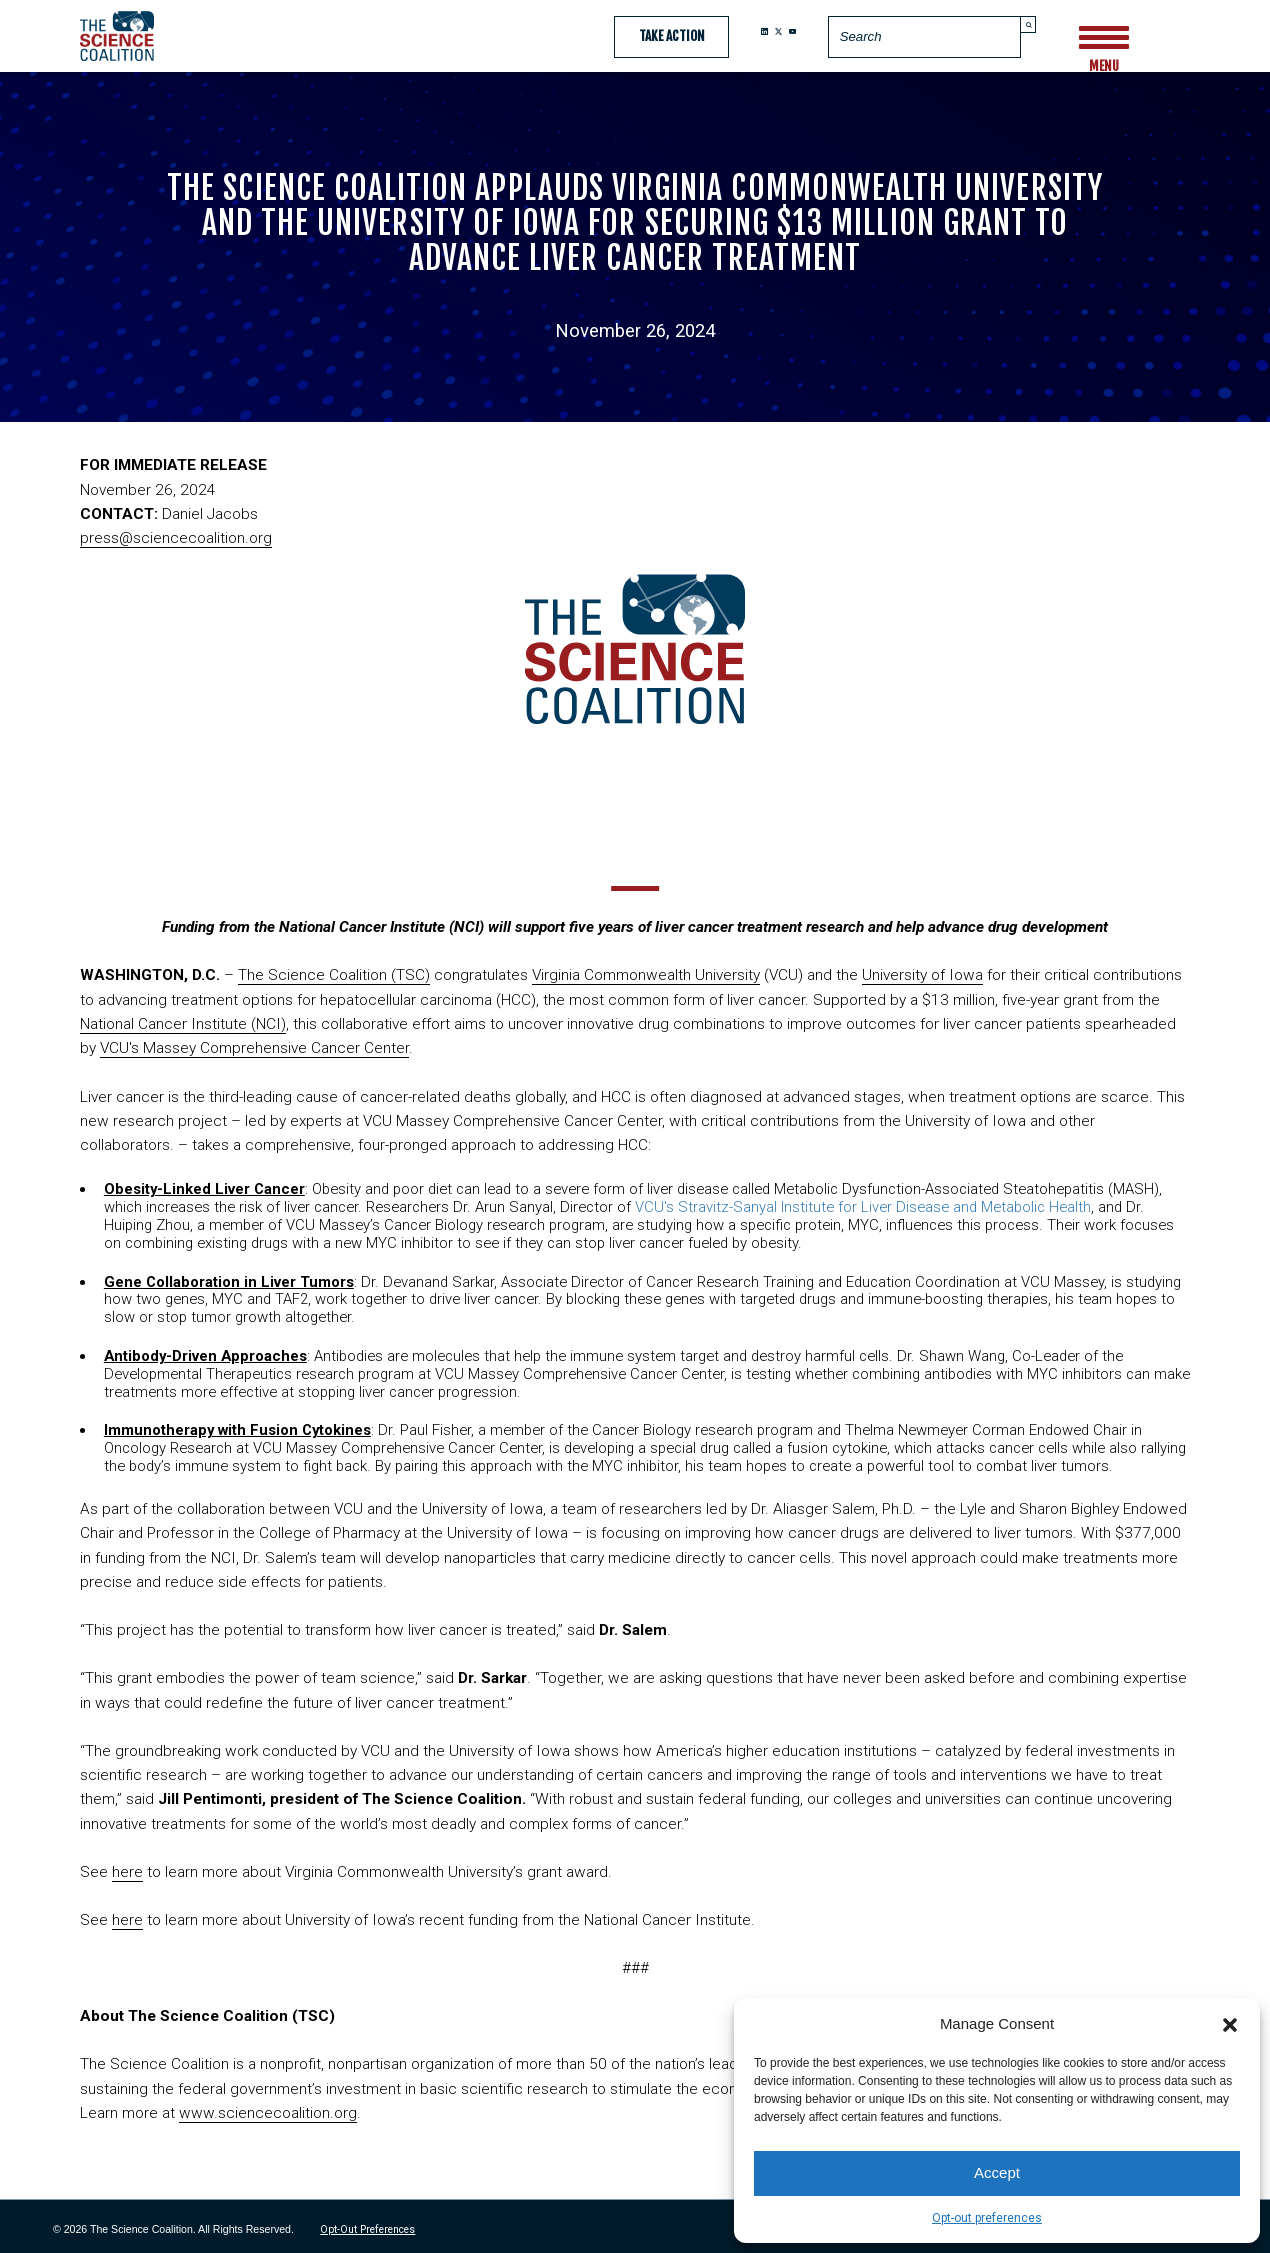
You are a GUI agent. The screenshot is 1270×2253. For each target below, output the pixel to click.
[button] (1230, 2023)
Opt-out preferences (987, 2218)
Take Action (672, 36)
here (127, 1872)
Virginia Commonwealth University (646, 975)
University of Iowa (922, 975)
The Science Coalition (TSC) (334, 975)
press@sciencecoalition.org (176, 538)
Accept (997, 2172)
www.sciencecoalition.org (268, 2113)
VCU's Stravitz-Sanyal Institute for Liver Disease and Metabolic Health (863, 1207)
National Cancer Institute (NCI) (183, 1024)
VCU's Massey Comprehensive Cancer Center (254, 1048)
